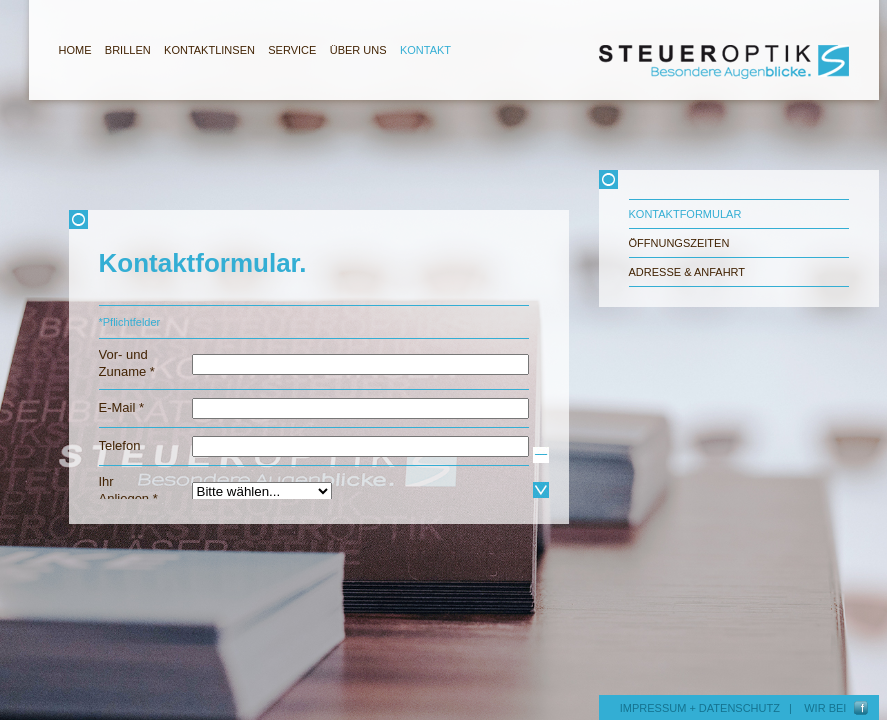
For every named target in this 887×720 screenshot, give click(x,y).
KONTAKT (425, 50)
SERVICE (292, 50)
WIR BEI (828, 708)
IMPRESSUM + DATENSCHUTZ (700, 708)
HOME (75, 50)
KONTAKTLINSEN (209, 50)
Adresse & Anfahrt (687, 272)
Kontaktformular (685, 214)
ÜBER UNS (358, 50)
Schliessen (319, 219)
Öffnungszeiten (679, 243)
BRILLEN (128, 50)
